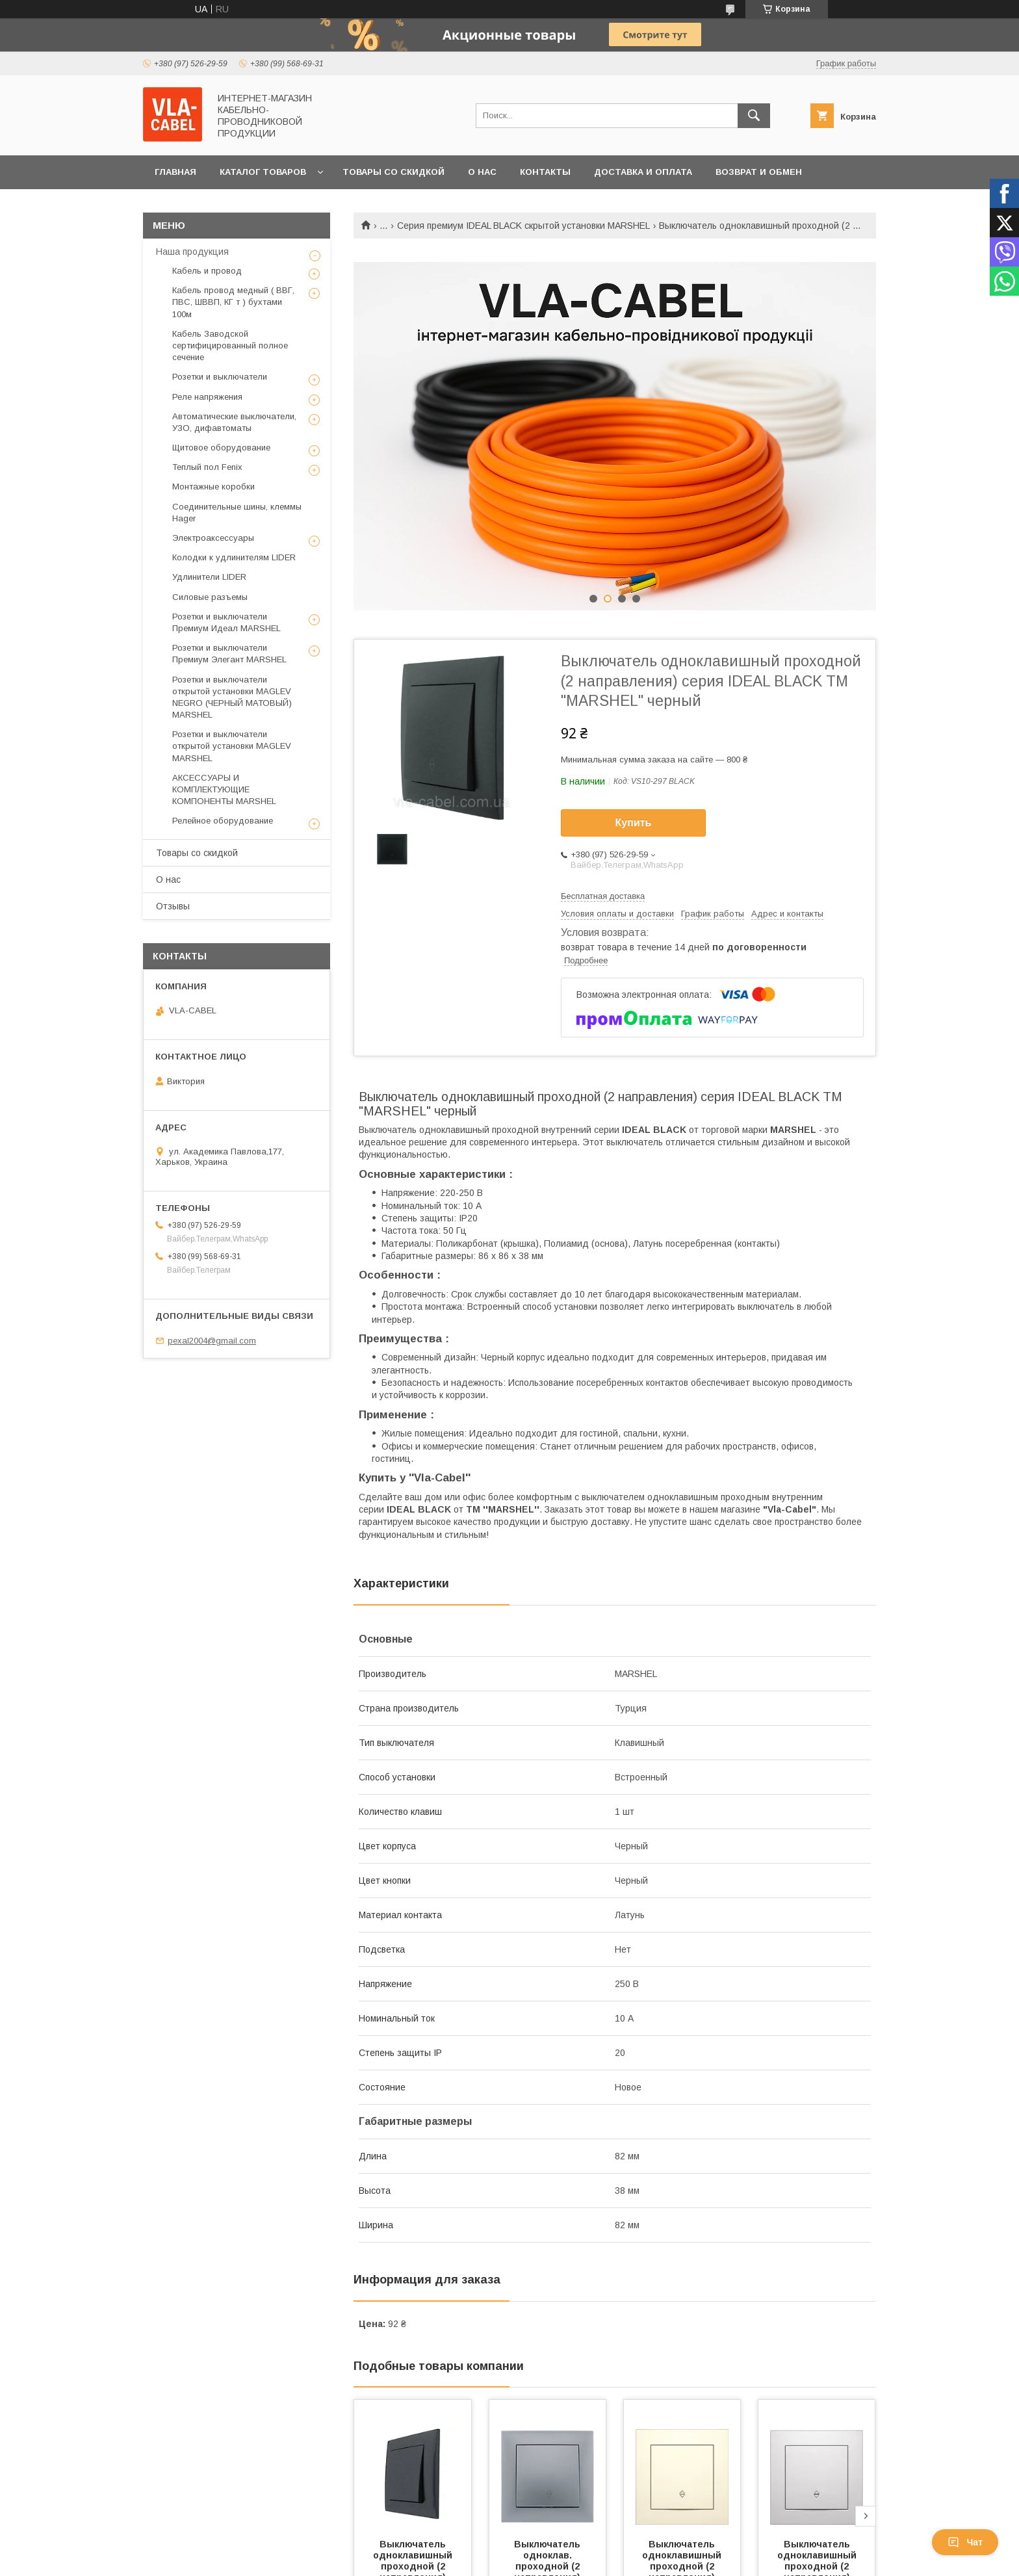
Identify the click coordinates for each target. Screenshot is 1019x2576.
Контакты (545, 172)
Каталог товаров (263, 172)
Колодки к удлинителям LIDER (234, 557)
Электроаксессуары (213, 538)
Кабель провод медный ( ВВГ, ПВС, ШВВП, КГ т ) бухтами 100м (233, 302)
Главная (175, 172)
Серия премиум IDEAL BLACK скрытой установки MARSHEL (523, 225)
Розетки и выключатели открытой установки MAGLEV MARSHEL (231, 745)
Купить (633, 822)
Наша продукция (192, 251)
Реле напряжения (207, 397)
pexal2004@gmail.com (212, 1341)
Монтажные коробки (213, 486)
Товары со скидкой (393, 172)
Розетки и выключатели (219, 377)
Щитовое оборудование (221, 447)
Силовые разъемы (210, 597)
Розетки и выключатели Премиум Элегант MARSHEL (229, 653)
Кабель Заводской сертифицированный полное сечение (230, 345)
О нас (482, 172)
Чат (965, 2542)
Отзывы (173, 906)
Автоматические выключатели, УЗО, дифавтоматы (234, 422)
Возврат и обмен (759, 172)
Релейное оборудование (222, 821)
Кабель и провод (207, 271)
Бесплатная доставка (603, 896)
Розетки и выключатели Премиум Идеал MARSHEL (226, 622)
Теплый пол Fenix (207, 467)
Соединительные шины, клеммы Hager (237, 512)
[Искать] (754, 115)
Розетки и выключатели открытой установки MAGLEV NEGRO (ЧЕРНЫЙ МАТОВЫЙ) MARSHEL (232, 697)
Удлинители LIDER (209, 577)
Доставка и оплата (643, 172)
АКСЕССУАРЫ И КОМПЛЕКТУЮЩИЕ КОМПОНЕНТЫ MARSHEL (224, 789)
